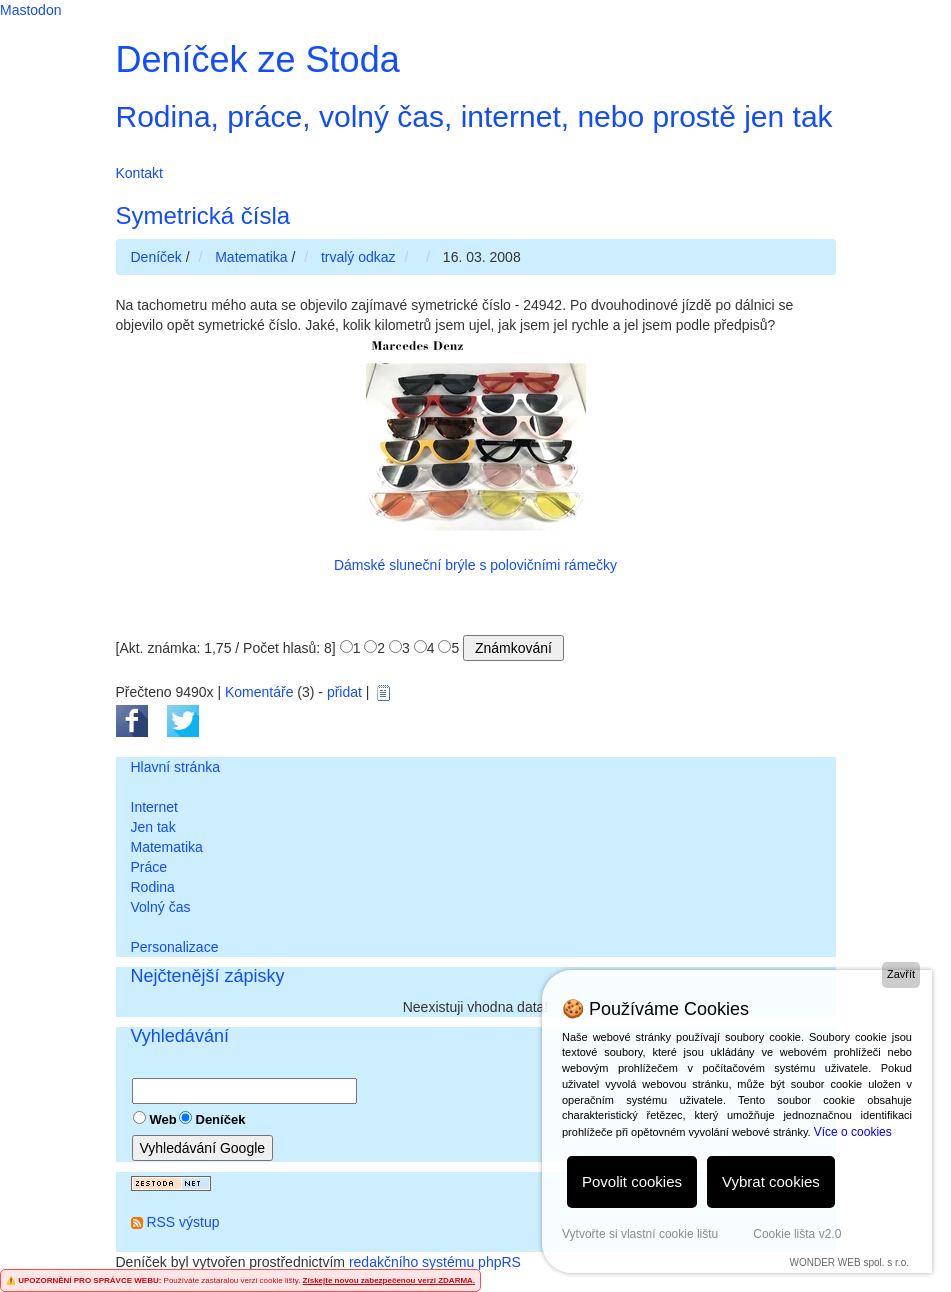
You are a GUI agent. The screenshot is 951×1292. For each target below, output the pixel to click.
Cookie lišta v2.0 (797, 1234)
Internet (154, 807)
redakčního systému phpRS (435, 1262)
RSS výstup (182, 1222)
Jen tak (153, 827)
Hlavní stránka (175, 767)
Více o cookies (853, 1132)
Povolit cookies (632, 1181)
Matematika (167, 847)
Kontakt (139, 173)
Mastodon (30, 10)
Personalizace (175, 947)
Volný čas (161, 907)
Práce (149, 867)
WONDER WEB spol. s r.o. (849, 1262)
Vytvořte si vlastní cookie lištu (640, 1234)
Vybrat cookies (771, 1181)
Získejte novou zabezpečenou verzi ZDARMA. (389, 1280)
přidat (344, 692)
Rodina (153, 887)
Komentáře (259, 692)
